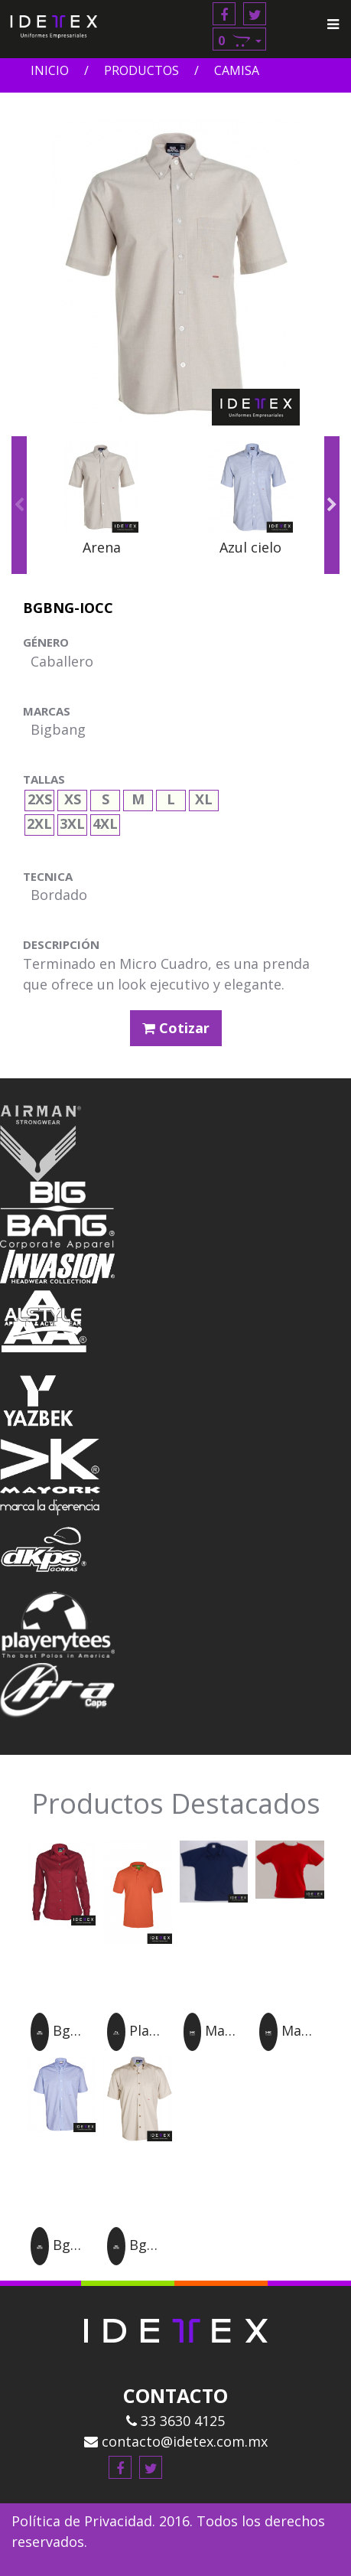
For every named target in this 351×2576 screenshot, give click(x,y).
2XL (39, 821)
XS (72, 797)
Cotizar (176, 1028)
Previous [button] (19, 505)
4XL (105, 821)
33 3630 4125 (175, 2420)
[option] (101, 506)
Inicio (50, 70)
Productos (141, 70)
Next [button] (332, 505)
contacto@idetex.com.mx (176, 2441)
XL (204, 797)
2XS (40, 797)
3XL (72, 821)
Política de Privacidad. (83, 2521)
